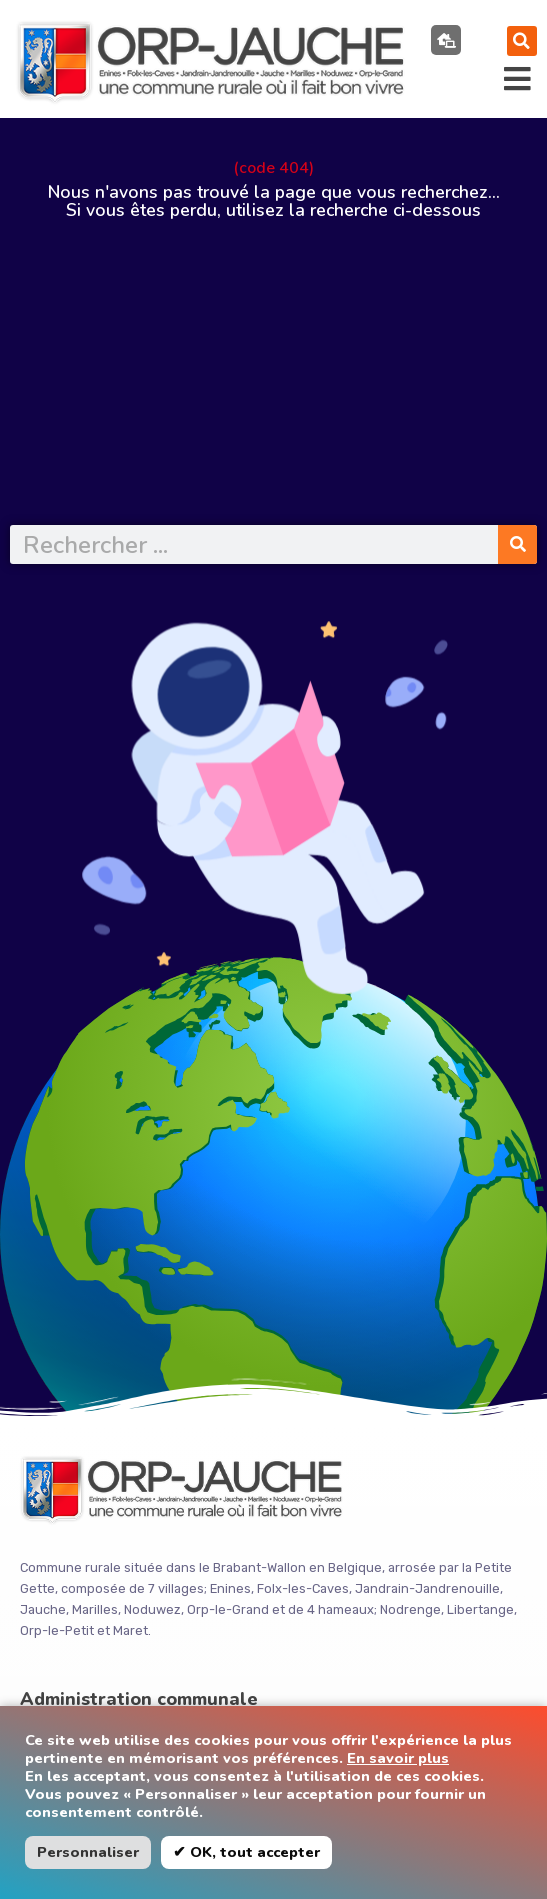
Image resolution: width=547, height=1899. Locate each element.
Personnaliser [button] (88, 1852)
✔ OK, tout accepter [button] (246, 1852)
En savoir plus (398, 1758)
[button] (522, 41)
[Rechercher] (517, 544)
